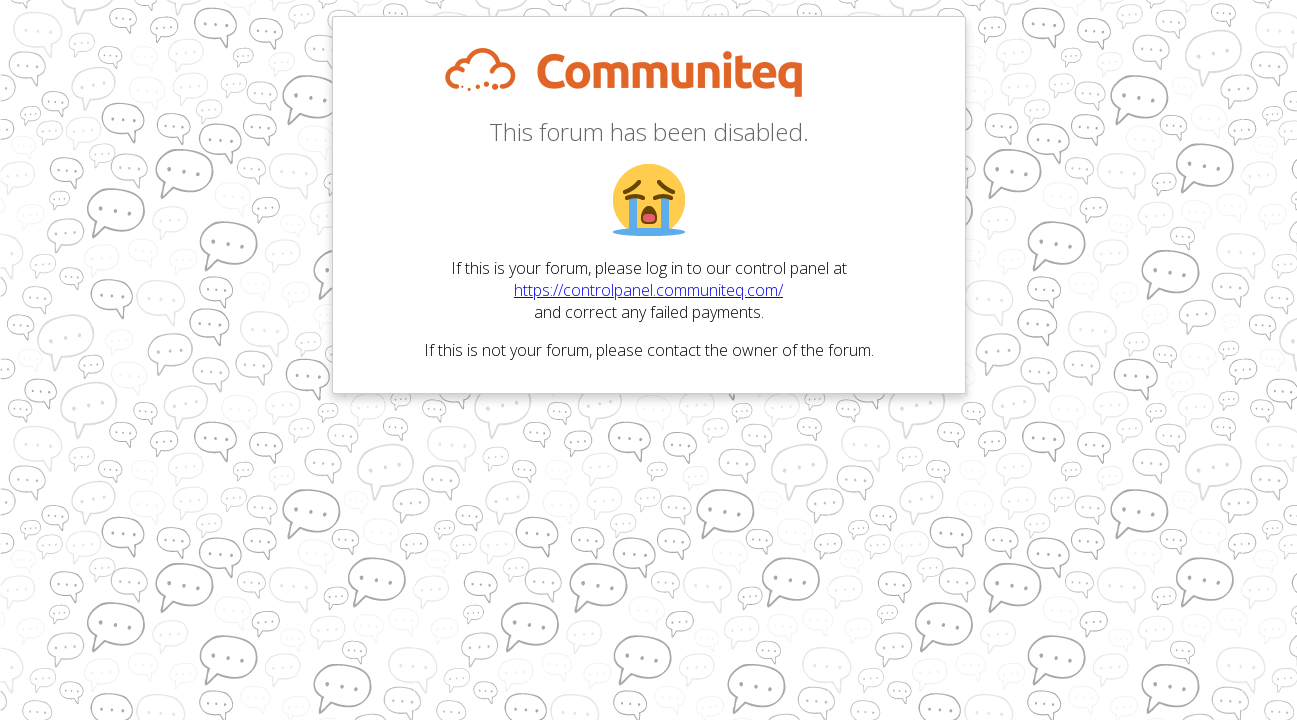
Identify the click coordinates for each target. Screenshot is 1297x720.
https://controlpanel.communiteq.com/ (648, 290)
